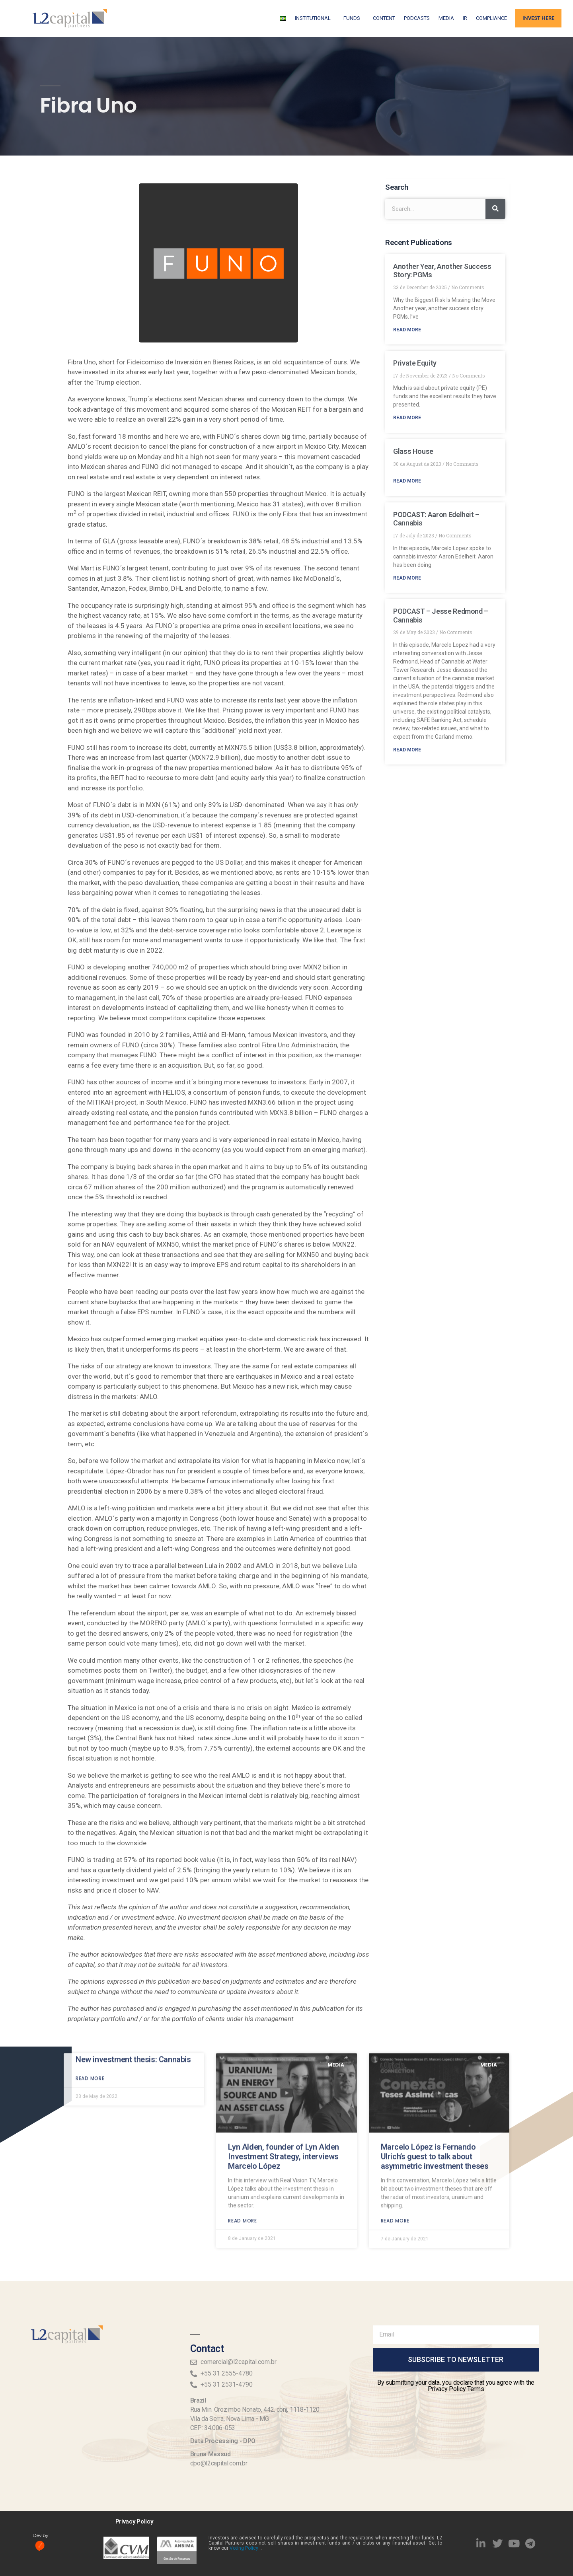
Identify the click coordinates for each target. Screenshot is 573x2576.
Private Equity (415, 363)
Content (384, 18)
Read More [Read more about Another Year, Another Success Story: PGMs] (407, 330)
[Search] (495, 209)
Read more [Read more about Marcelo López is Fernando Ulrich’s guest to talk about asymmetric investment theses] (395, 2073)
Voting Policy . (245, 2548)
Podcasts (417, 18)
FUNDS (353, 18)
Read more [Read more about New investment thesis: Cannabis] (90, 1931)
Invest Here (538, 18)
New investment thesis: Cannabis (133, 1912)
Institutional (315, 18)
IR (465, 18)
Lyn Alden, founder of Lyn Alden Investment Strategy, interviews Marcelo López (283, 2008)
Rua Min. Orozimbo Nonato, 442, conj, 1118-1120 (255, 2409)
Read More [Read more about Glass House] (407, 481)
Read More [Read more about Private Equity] (407, 417)
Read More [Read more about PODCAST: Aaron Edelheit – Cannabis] (407, 578)
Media (446, 18)
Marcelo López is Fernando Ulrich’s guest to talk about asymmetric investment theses (435, 2008)
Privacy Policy (134, 2521)
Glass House (413, 451)
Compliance (491, 18)
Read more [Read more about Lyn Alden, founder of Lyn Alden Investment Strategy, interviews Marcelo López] (242, 2073)
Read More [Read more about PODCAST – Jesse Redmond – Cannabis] (407, 750)
